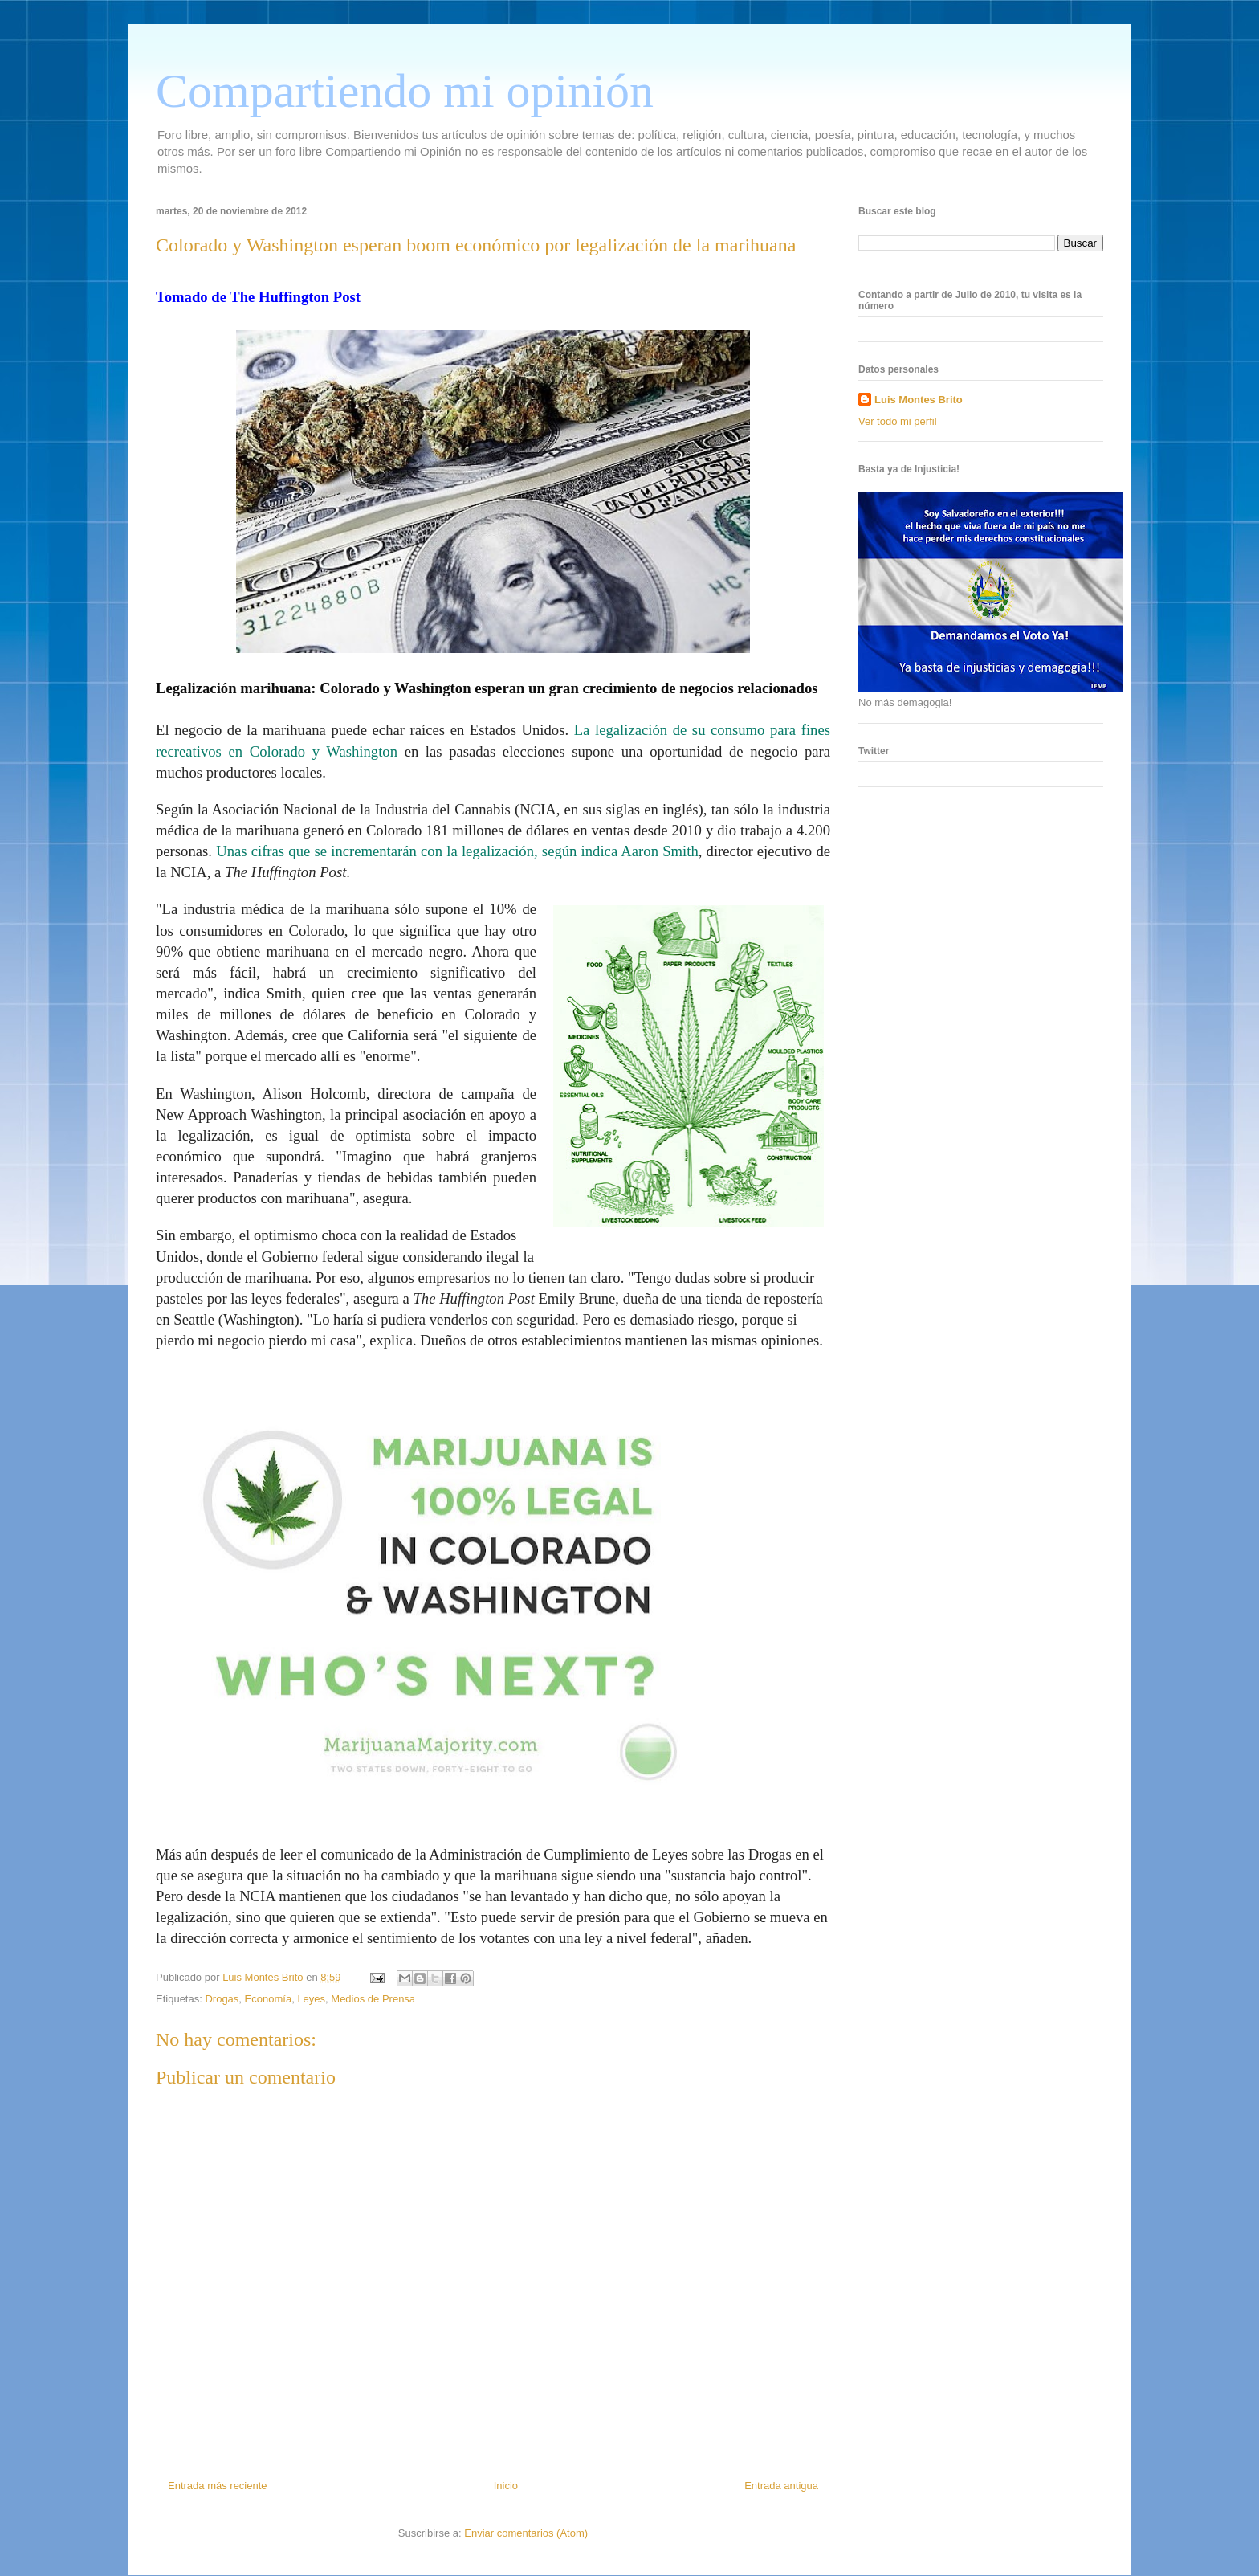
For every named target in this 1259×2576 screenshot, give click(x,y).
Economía (268, 1999)
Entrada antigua (781, 2486)
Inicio (506, 2486)
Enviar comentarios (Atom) (526, 2533)
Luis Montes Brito (264, 1977)
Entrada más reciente (217, 2486)
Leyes (311, 1999)
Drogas (221, 1999)
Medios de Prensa (373, 1999)
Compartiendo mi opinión (405, 90)
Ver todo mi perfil (897, 421)
